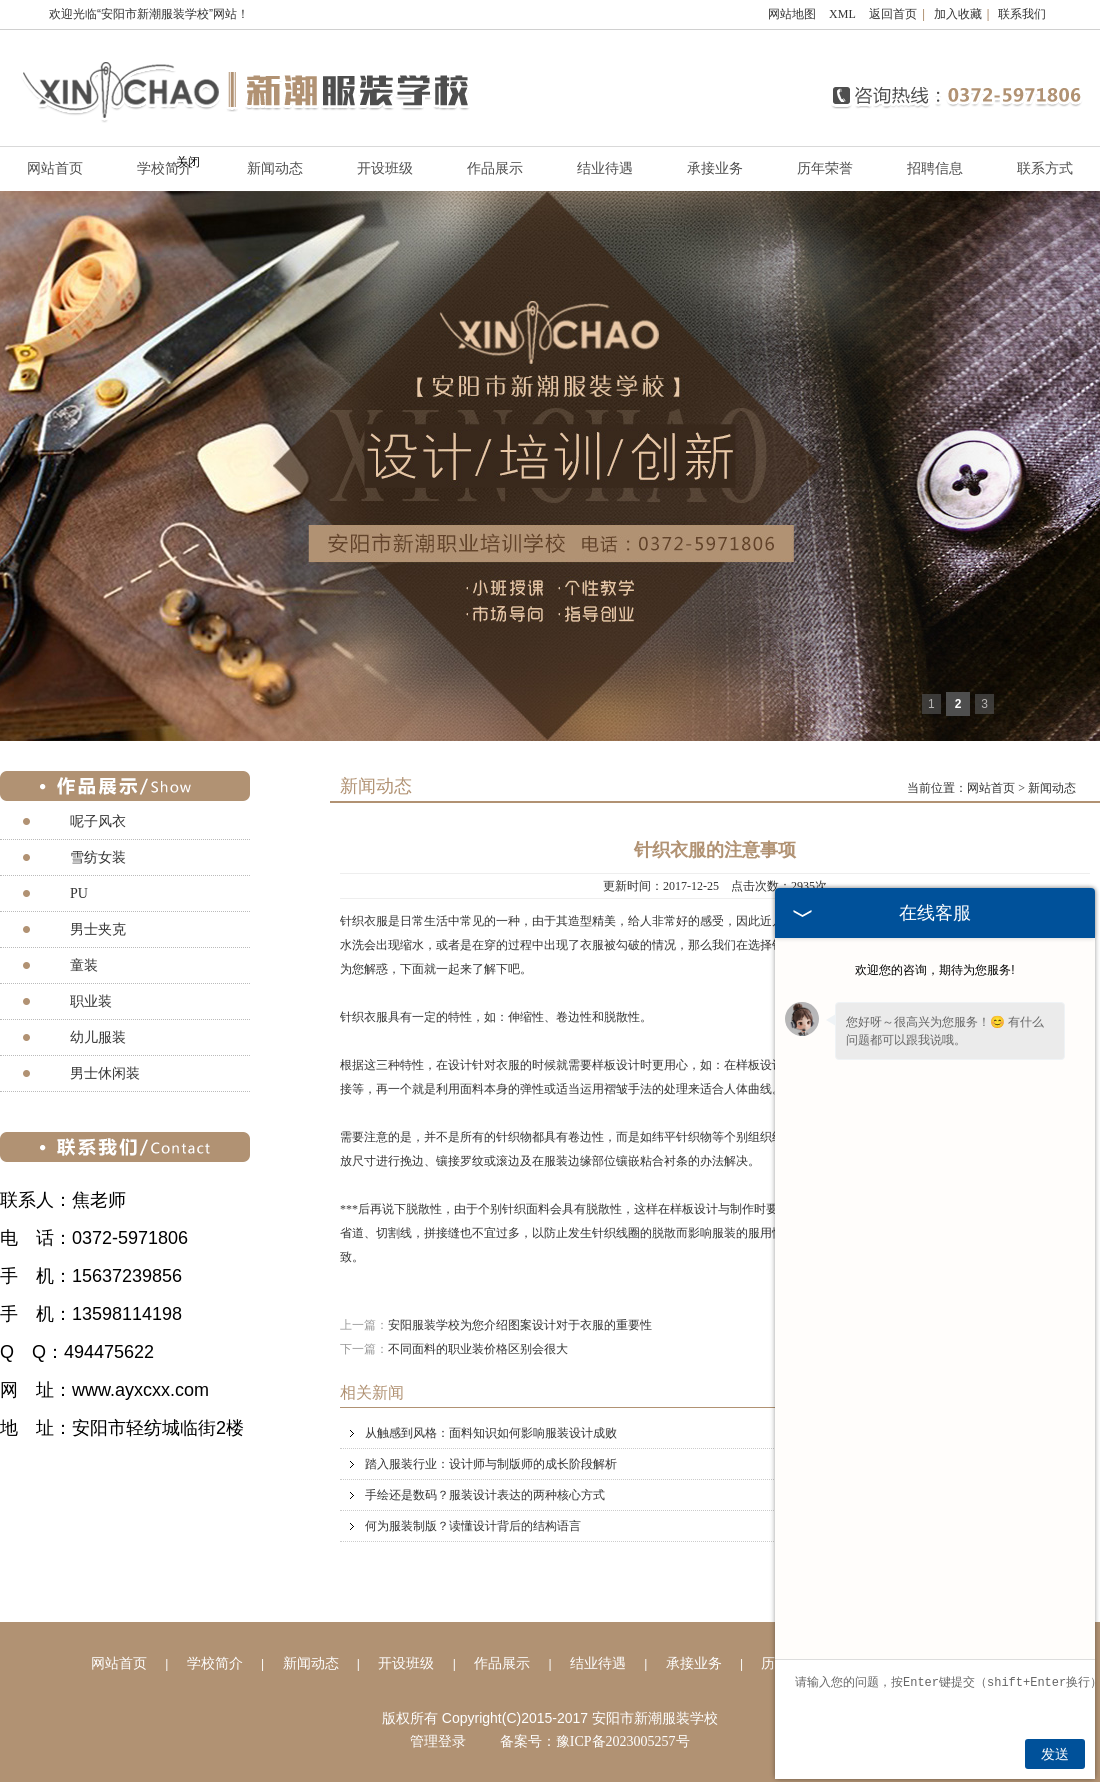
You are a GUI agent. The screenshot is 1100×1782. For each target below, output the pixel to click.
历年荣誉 (825, 168)
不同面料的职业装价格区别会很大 (478, 1349)
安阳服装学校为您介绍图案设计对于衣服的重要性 (520, 1325)
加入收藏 (958, 14)
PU (79, 893)
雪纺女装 (98, 857)
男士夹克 (98, 929)
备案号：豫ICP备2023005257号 (595, 1741)
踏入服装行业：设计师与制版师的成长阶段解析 (727, 1464)
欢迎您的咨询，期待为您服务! (934, 970)
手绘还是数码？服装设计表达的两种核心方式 (727, 1495)
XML (842, 14)
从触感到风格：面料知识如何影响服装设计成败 (727, 1433)
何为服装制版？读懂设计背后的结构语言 (727, 1526)
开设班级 (385, 168)
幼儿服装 (98, 1037)
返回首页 (893, 14)
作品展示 (495, 168)
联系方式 (1045, 168)
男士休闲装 (105, 1073)
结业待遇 (605, 168)
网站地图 (792, 14)
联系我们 (1022, 14)
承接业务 (715, 168)
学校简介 (215, 1663)
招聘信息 (935, 168)
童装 (84, 965)
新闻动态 (275, 168)
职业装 (91, 1001)
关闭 (188, 162)
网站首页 (991, 788)
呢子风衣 (98, 821)
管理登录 (438, 1741)
